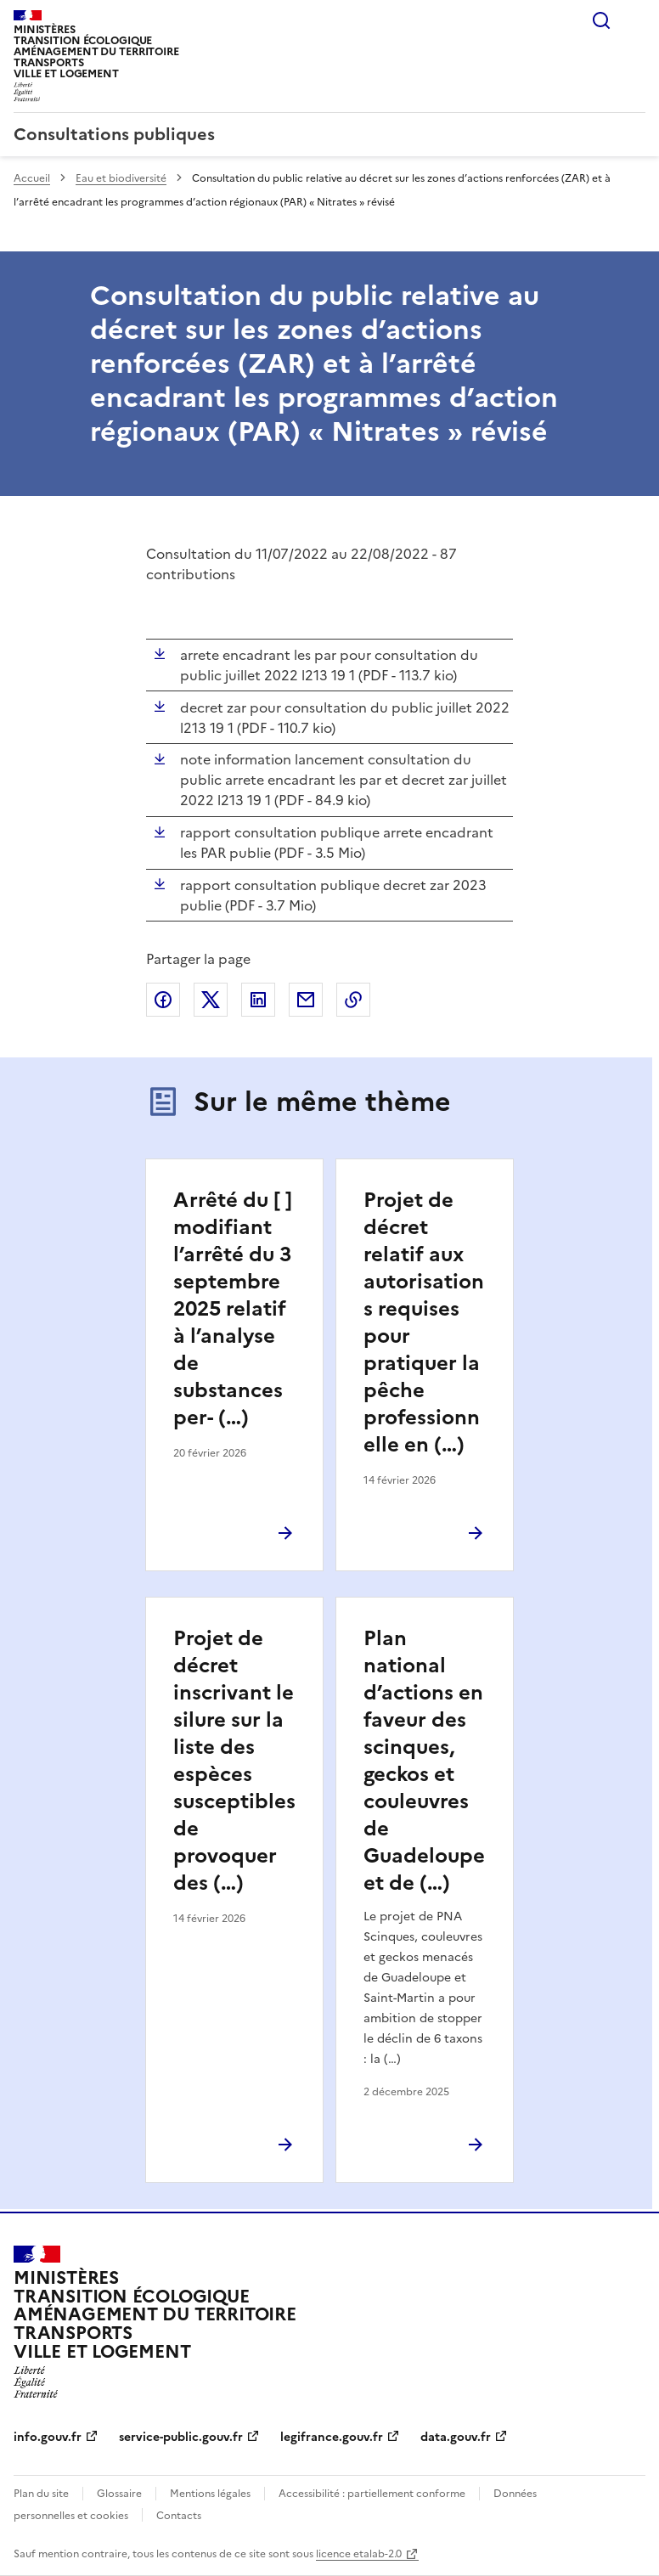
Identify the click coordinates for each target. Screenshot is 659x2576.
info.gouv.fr (48, 2437)
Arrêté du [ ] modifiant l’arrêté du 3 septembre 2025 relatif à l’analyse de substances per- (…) (232, 1309)
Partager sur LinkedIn (258, 1000)
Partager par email (306, 1000)
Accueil (32, 178)
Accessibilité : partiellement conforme (372, 2493)
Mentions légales (210, 2493)
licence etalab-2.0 (359, 2554)
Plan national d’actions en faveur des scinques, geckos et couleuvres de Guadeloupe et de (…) (424, 1760)
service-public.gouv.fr (181, 2437)
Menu (635, 20)
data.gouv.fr (455, 2437)
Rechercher (601, 20)
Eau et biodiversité (121, 178)
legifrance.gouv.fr (331, 2437)
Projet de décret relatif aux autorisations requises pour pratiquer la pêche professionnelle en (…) (423, 1322)
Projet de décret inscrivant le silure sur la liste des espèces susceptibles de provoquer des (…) (234, 1760)
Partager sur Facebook (163, 1000)
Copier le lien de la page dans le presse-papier (353, 1000)
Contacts (178, 2515)
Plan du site (41, 2493)
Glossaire (119, 2493)
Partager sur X (211, 1000)
